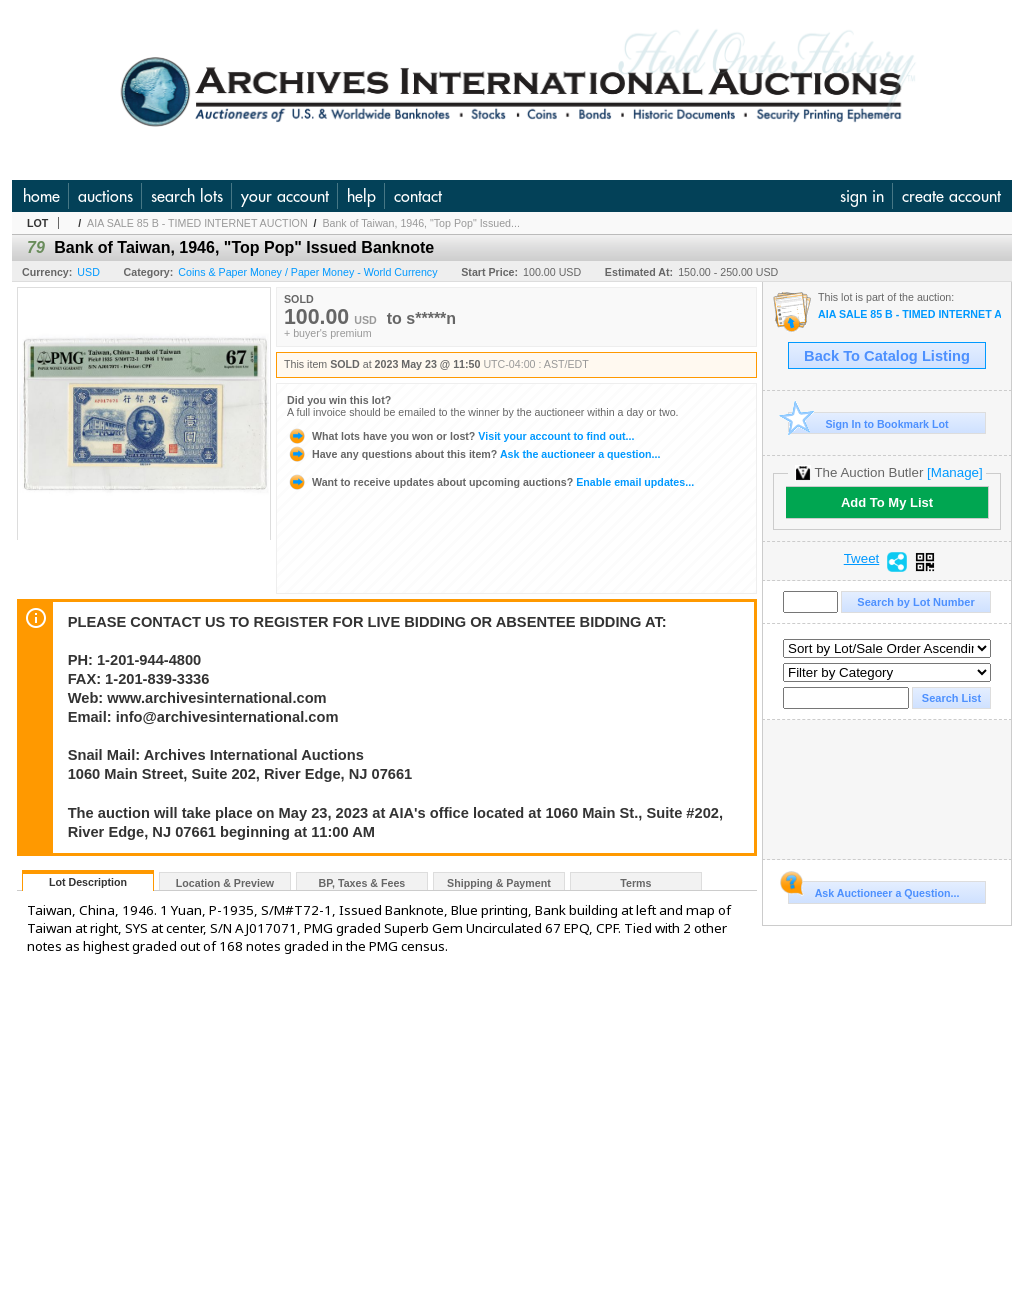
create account (951, 196)
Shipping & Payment (499, 883)
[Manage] (954, 472)
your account (285, 196)
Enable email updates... (490, 482)
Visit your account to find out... (460, 436)
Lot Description (88, 882)
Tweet (862, 559)
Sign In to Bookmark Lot (868, 423)
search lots (187, 196)
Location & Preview (225, 883)
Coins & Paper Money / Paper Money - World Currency (307, 272)
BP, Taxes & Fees (362, 883)
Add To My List (887, 502)
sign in (862, 196)
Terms (635, 883)
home (41, 196)
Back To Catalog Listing (887, 356)
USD (88, 272)
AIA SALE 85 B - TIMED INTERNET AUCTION (197, 223)
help (361, 196)
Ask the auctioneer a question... (473, 454)
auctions (105, 196)
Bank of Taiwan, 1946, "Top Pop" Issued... (421, 223)
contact (418, 196)
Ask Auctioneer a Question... (873, 890)
